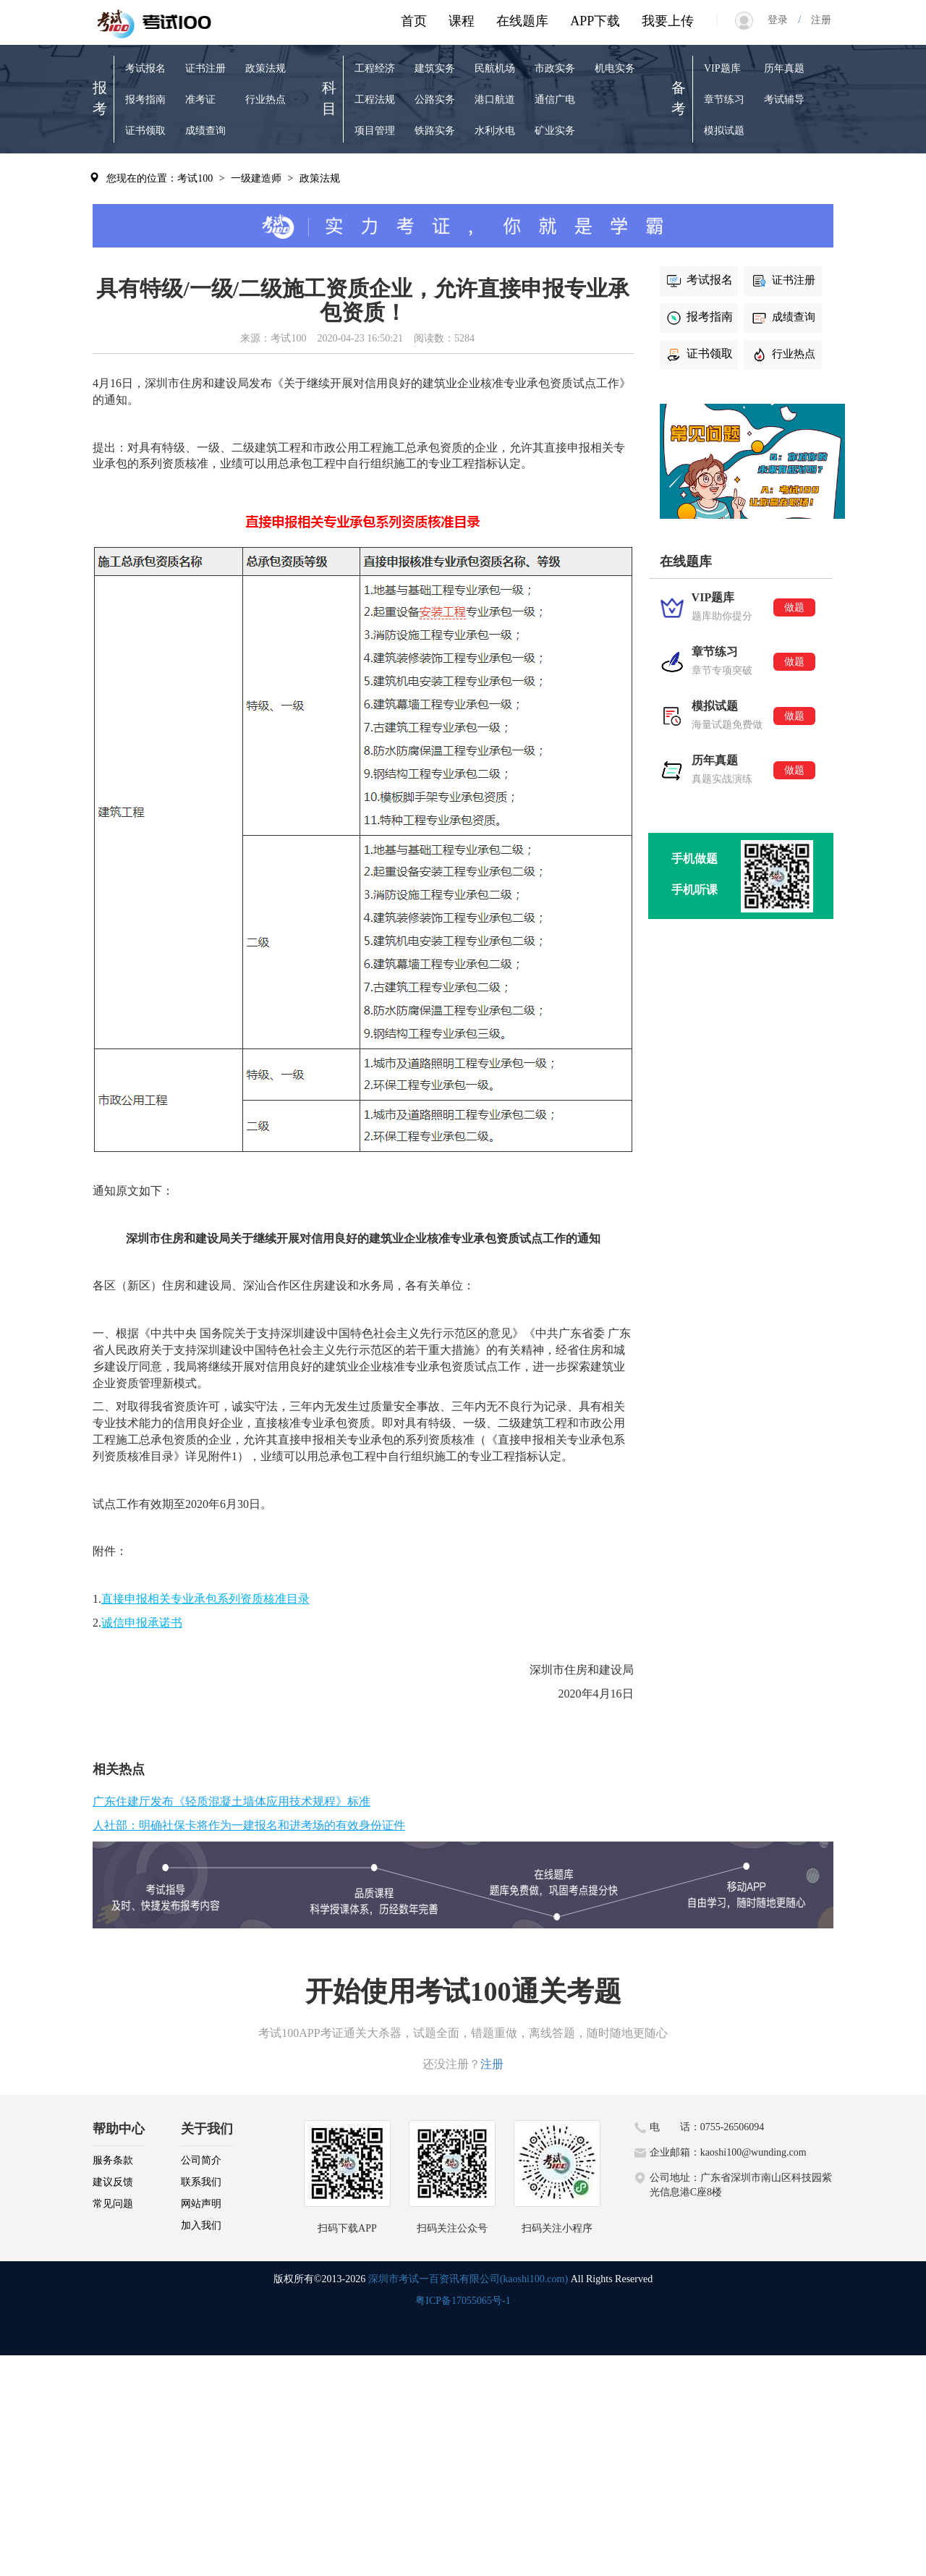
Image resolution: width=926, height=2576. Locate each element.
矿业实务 (555, 130)
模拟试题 (724, 130)
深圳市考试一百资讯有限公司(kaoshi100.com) (468, 2279)
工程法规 (374, 99)
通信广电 (555, 99)
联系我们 (201, 2182)
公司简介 (201, 2160)
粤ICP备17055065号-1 (462, 2300)
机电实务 (615, 68)
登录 (783, 19)
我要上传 (668, 21)
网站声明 (201, 2203)
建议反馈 (113, 2182)
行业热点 (265, 99)
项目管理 (374, 130)
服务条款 (113, 2160)
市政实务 (555, 68)
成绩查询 (205, 130)
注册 (816, 19)
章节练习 (724, 99)
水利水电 (495, 130)
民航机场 (495, 68)
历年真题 (784, 68)
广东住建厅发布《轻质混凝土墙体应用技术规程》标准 (231, 1801)
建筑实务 (435, 68)
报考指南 (145, 99)
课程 (462, 21)
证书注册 (205, 68)
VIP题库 (722, 68)
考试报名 (145, 68)
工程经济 (374, 68)
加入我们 (201, 2225)
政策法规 (265, 68)
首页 (414, 21)
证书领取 (145, 130)
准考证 (200, 99)
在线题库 (522, 21)
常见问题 (113, 2203)
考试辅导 (784, 99)
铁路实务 (435, 130)
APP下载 (595, 21)
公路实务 (435, 99)
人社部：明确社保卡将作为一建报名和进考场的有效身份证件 (249, 1825)
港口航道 (495, 99)
